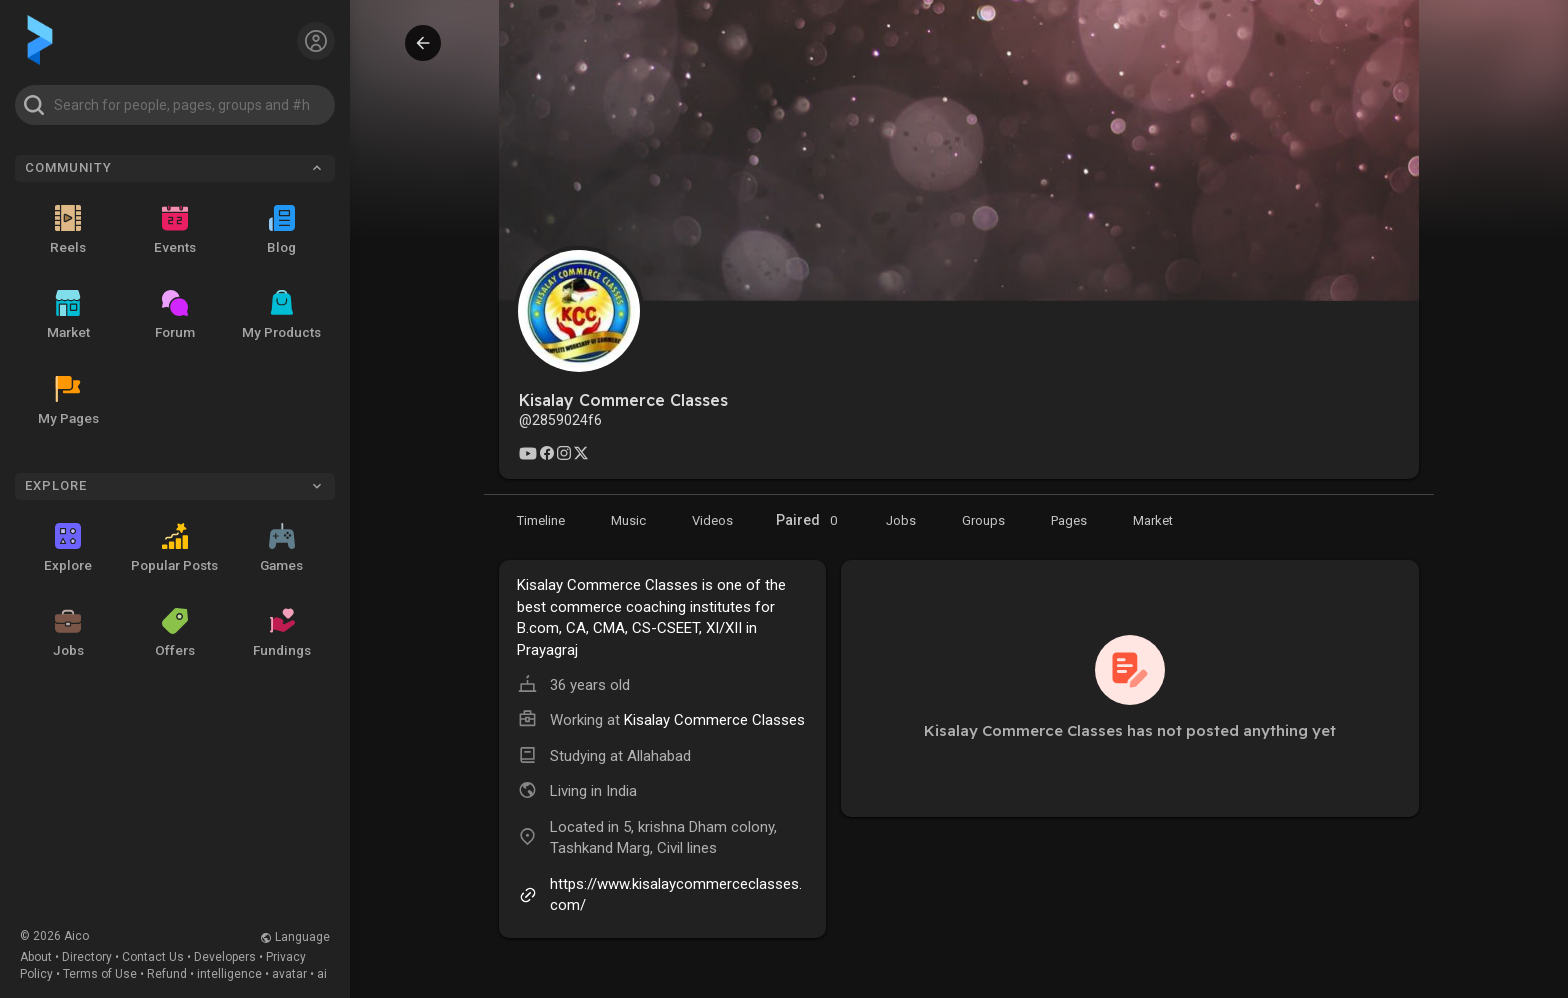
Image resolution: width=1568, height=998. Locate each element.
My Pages (68, 401)
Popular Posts (174, 548)
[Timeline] (541, 520)
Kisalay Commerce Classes (714, 720)
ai (322, 974)
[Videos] (712, 520)
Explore (68, 548)
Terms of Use (100, 974)
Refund (167, 974)
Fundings (282, 633)
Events (175, 230)
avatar (289, 974)
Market (68, 315)
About (36, 957)
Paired (809, 520)
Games (281, 548)
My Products (281, 315)
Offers (175, 633)
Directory (87, 957)
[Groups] (983, 520)
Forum (175, 315)
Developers (225, 957)
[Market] (901, 520)
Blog (281, 230)
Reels (68, 230)
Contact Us (153, 957)
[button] (175, 105)
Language (295, 937)
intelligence (229, 974)
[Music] (628, 520)
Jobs (68, 633)
